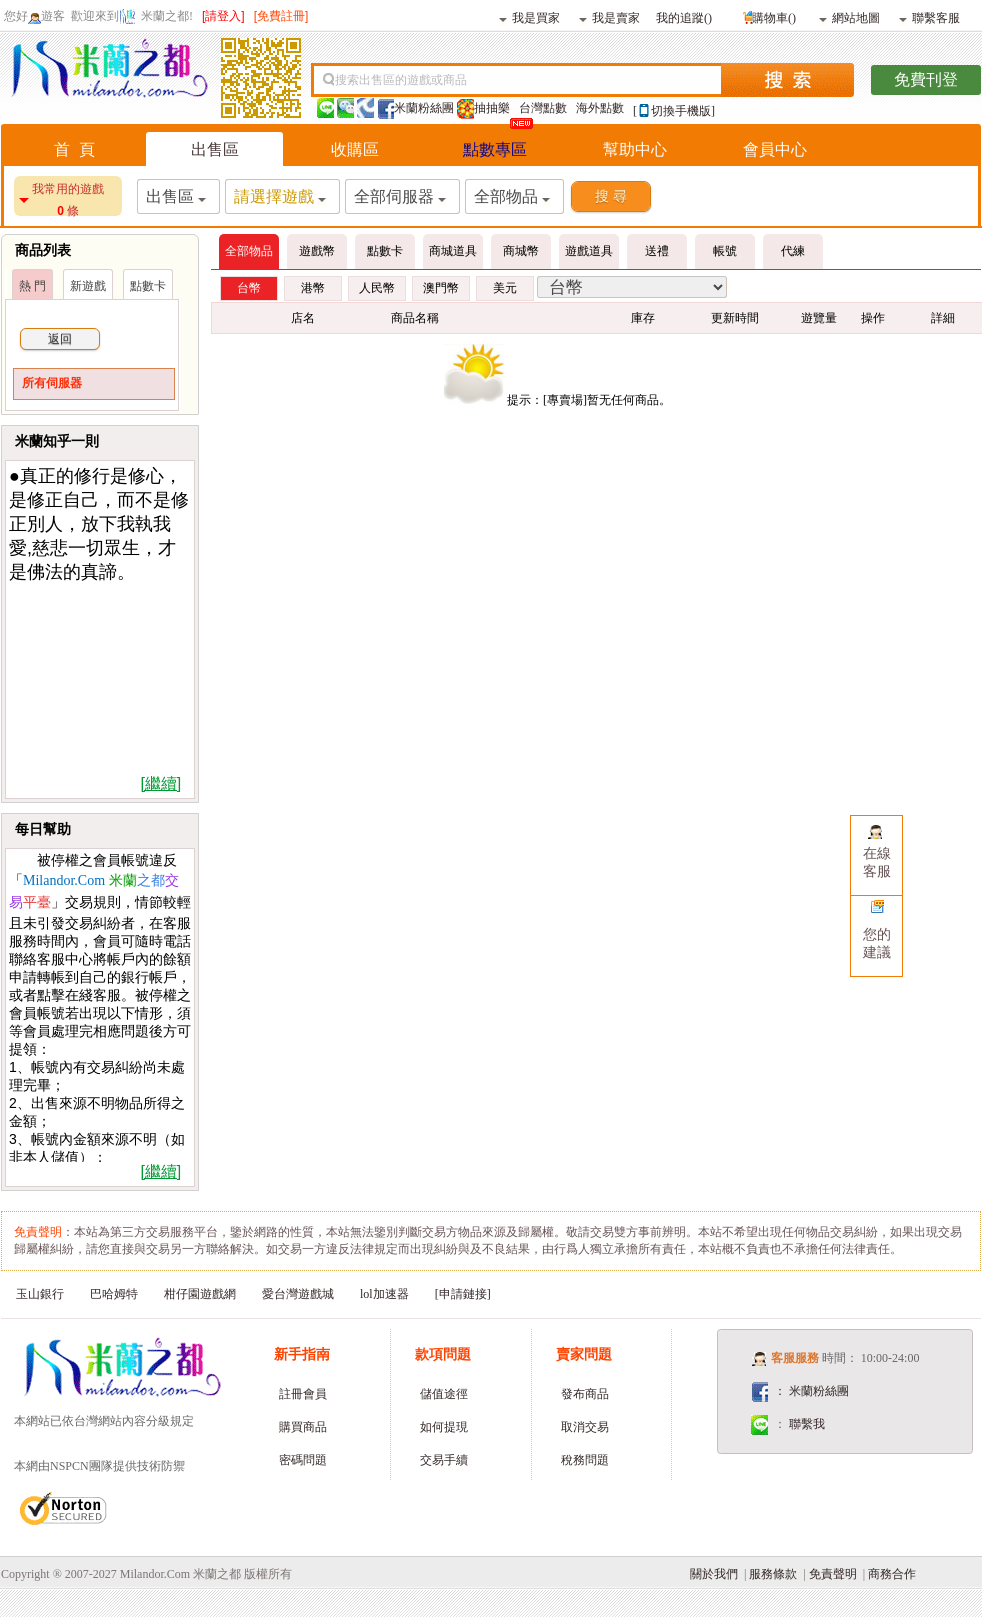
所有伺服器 (52, 383)
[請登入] (223, 16)
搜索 (787, 80)
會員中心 (775, 149)
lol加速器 (384, 1294)
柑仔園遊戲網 (200, 1294)
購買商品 (303, 1427)
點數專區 (495, 149)
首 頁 (74, 149)
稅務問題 (585, 1460)
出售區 (215, 149)
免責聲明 (833, 1574)
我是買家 (529, 17)
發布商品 (585, 1394)
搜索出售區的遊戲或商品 (401, 80)
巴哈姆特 (114, 1294)
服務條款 (773, 1574)
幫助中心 (635, 149)
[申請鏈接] (463, 1294)
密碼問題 (303, 1460)
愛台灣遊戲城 (298, 1294)
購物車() (767, 15)
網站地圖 (849, 17)
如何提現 (444, 1427)
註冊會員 (303, 1394)
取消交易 (585, 1427)
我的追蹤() (684, 17)
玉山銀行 (40, 1294)
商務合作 (892, 1574)
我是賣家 (609, 17)
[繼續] (160, 783)
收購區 (355, 149)
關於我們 (714, 1574)
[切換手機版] (674, 111)
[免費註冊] (281, 16)
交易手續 (444, 1460)
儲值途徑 (444, 1394)
